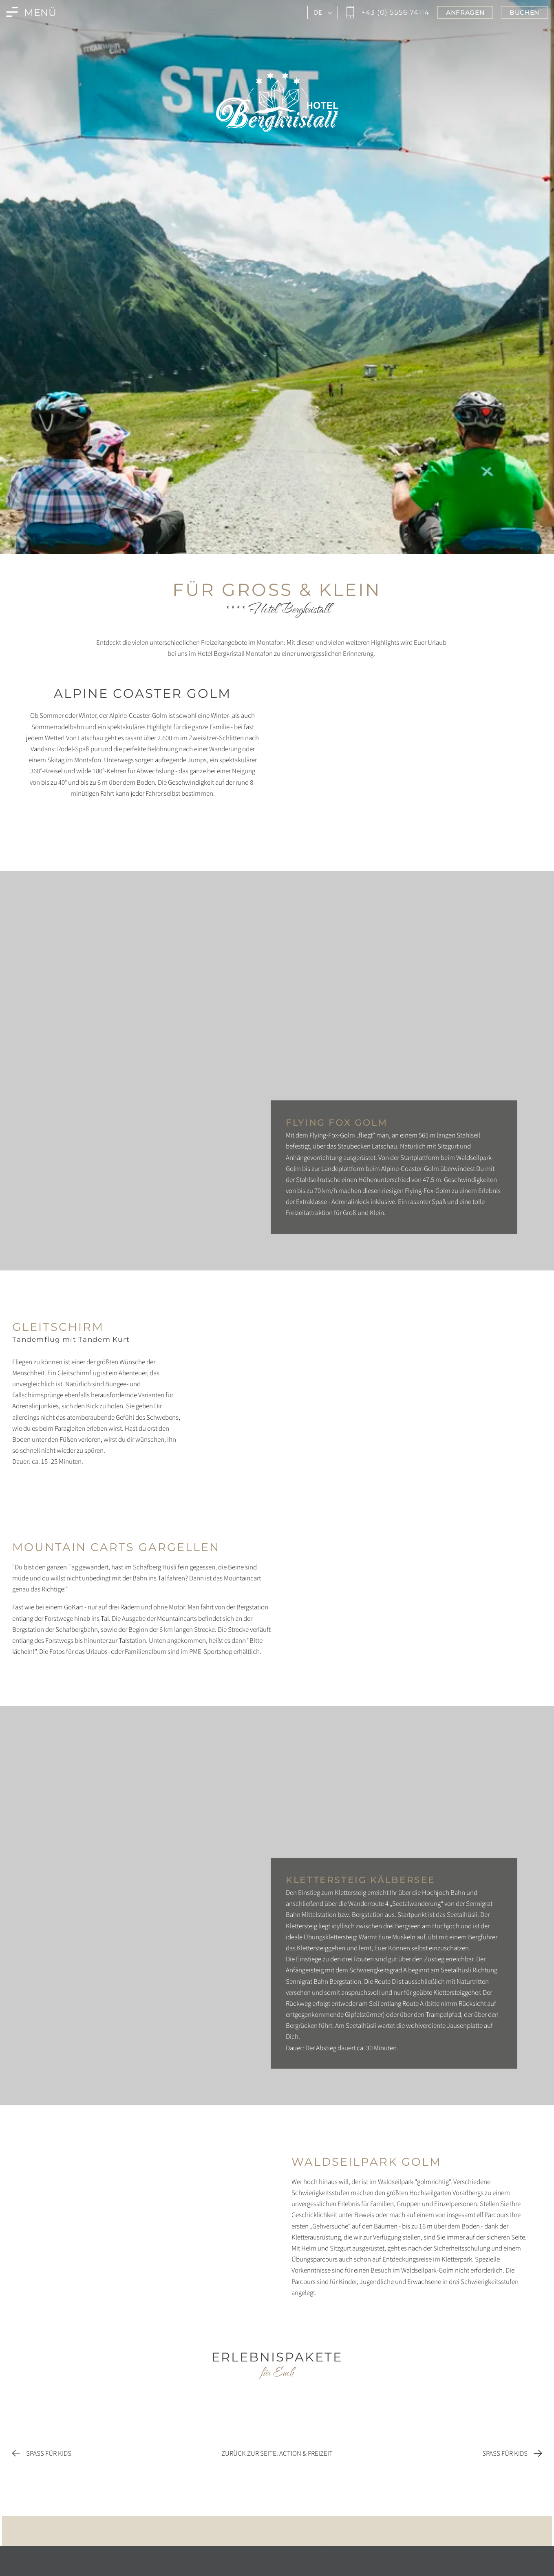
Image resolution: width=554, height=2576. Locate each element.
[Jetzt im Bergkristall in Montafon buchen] (524, 12)
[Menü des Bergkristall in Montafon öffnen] (31, 12)
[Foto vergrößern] (142, 816)
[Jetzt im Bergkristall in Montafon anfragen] (465, 12)
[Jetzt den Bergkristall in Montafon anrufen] (386, 12)
